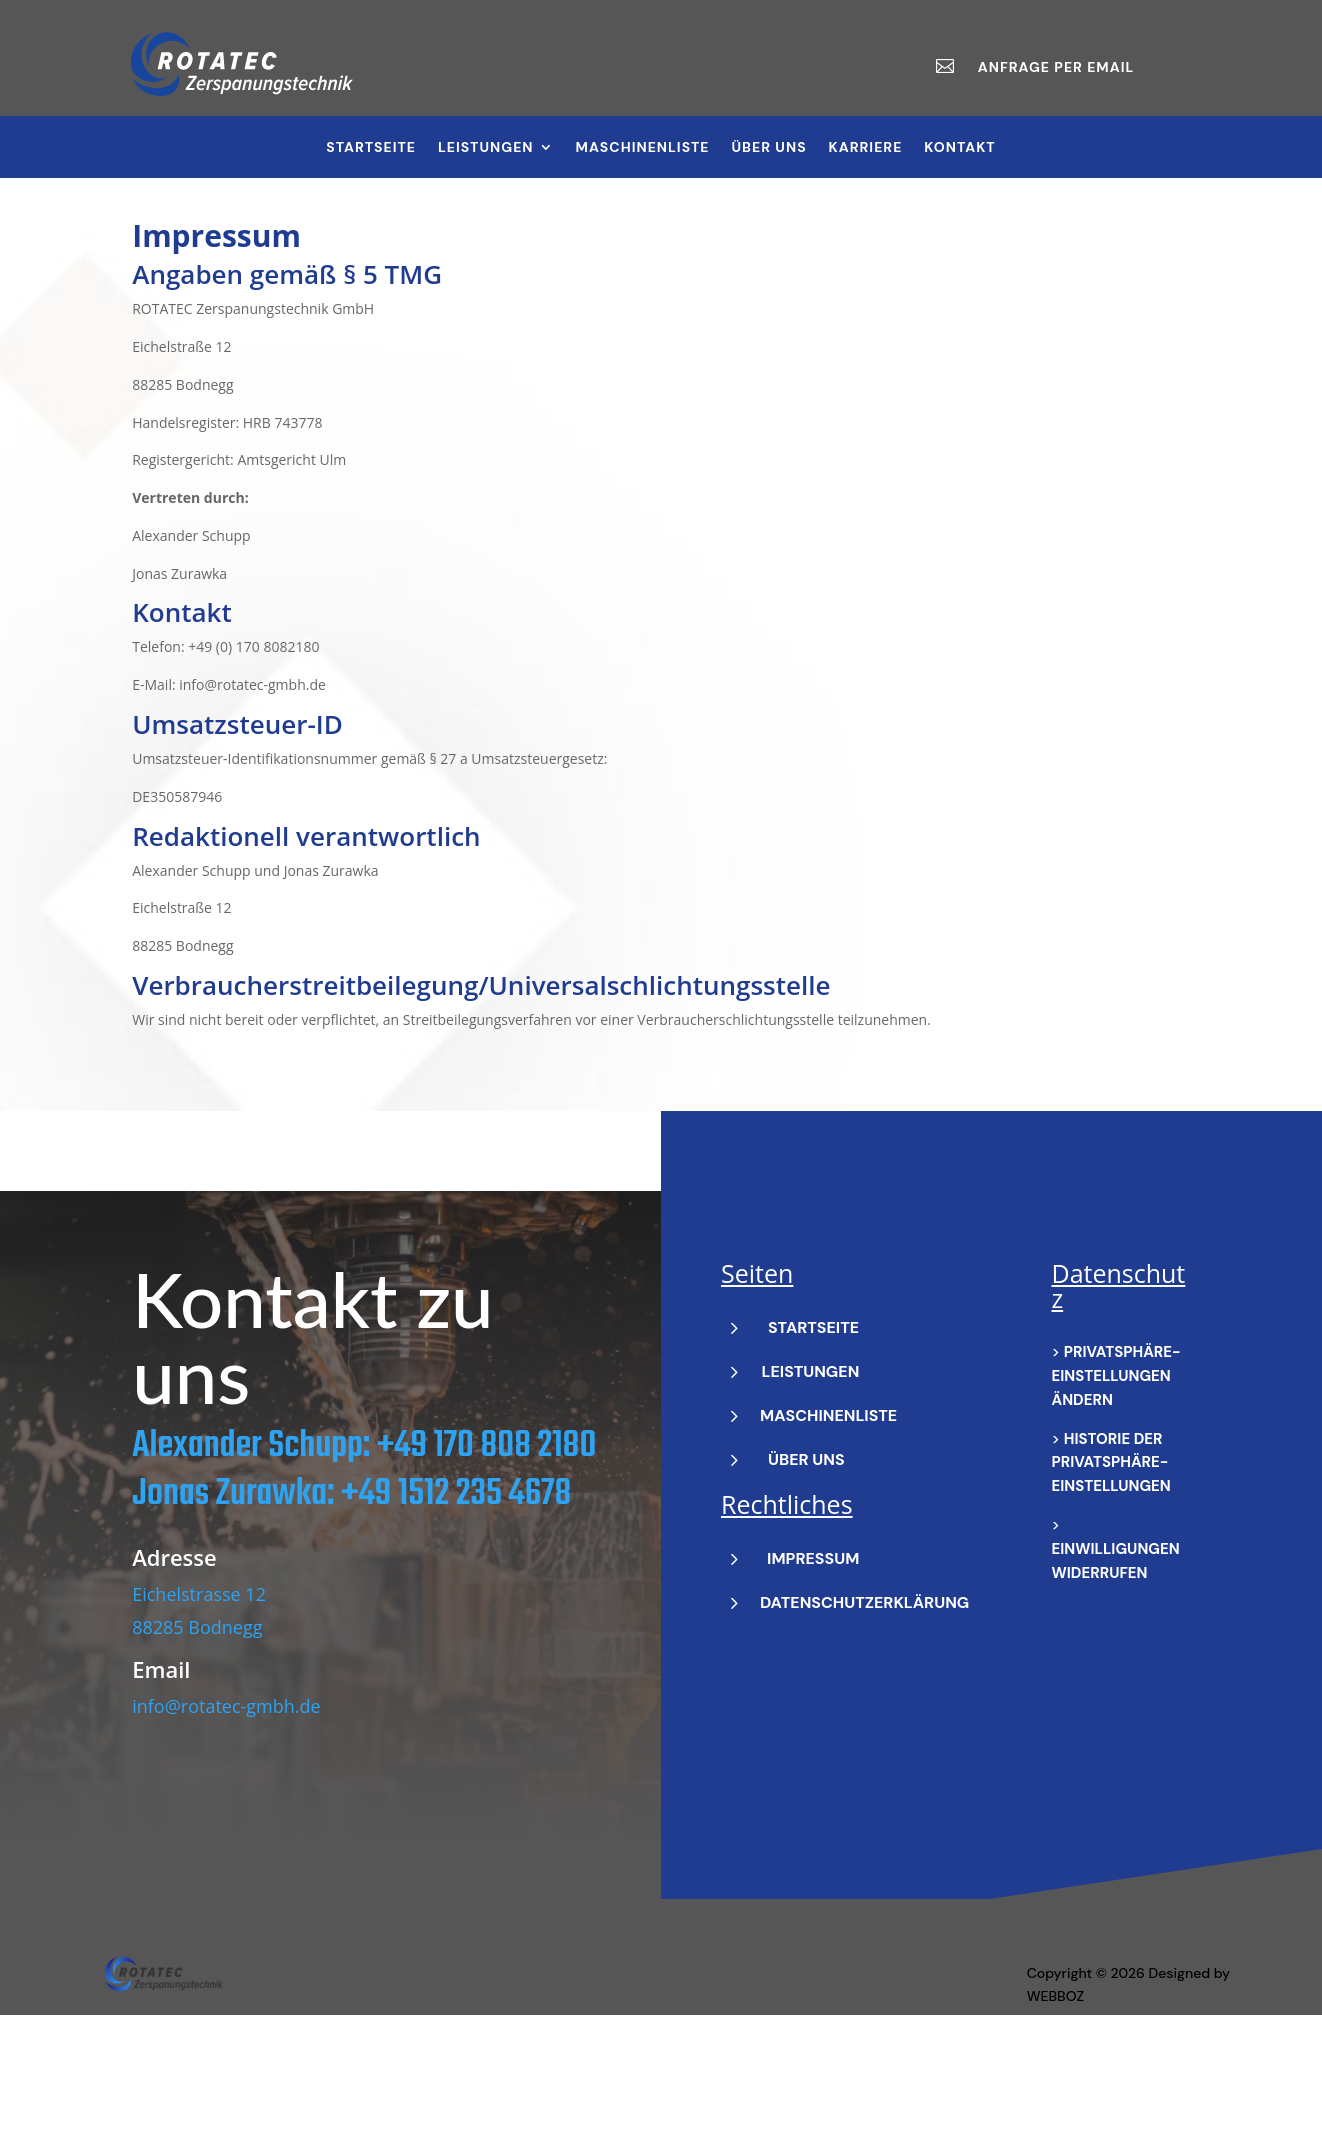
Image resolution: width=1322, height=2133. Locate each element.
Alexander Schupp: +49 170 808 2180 (364, 1526)
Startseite (371, 147)
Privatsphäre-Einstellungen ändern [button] (1116, 1456)
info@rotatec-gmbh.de (226, 1786)
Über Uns (769, 147)
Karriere (866, 147)
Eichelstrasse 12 (199, 1675)
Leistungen (486, 147)
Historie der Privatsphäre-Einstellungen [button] (1111, 1543)
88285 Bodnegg (197, 1707)
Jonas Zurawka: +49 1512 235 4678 (351, 1574)
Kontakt (959, 147)
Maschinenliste (643, 147)
